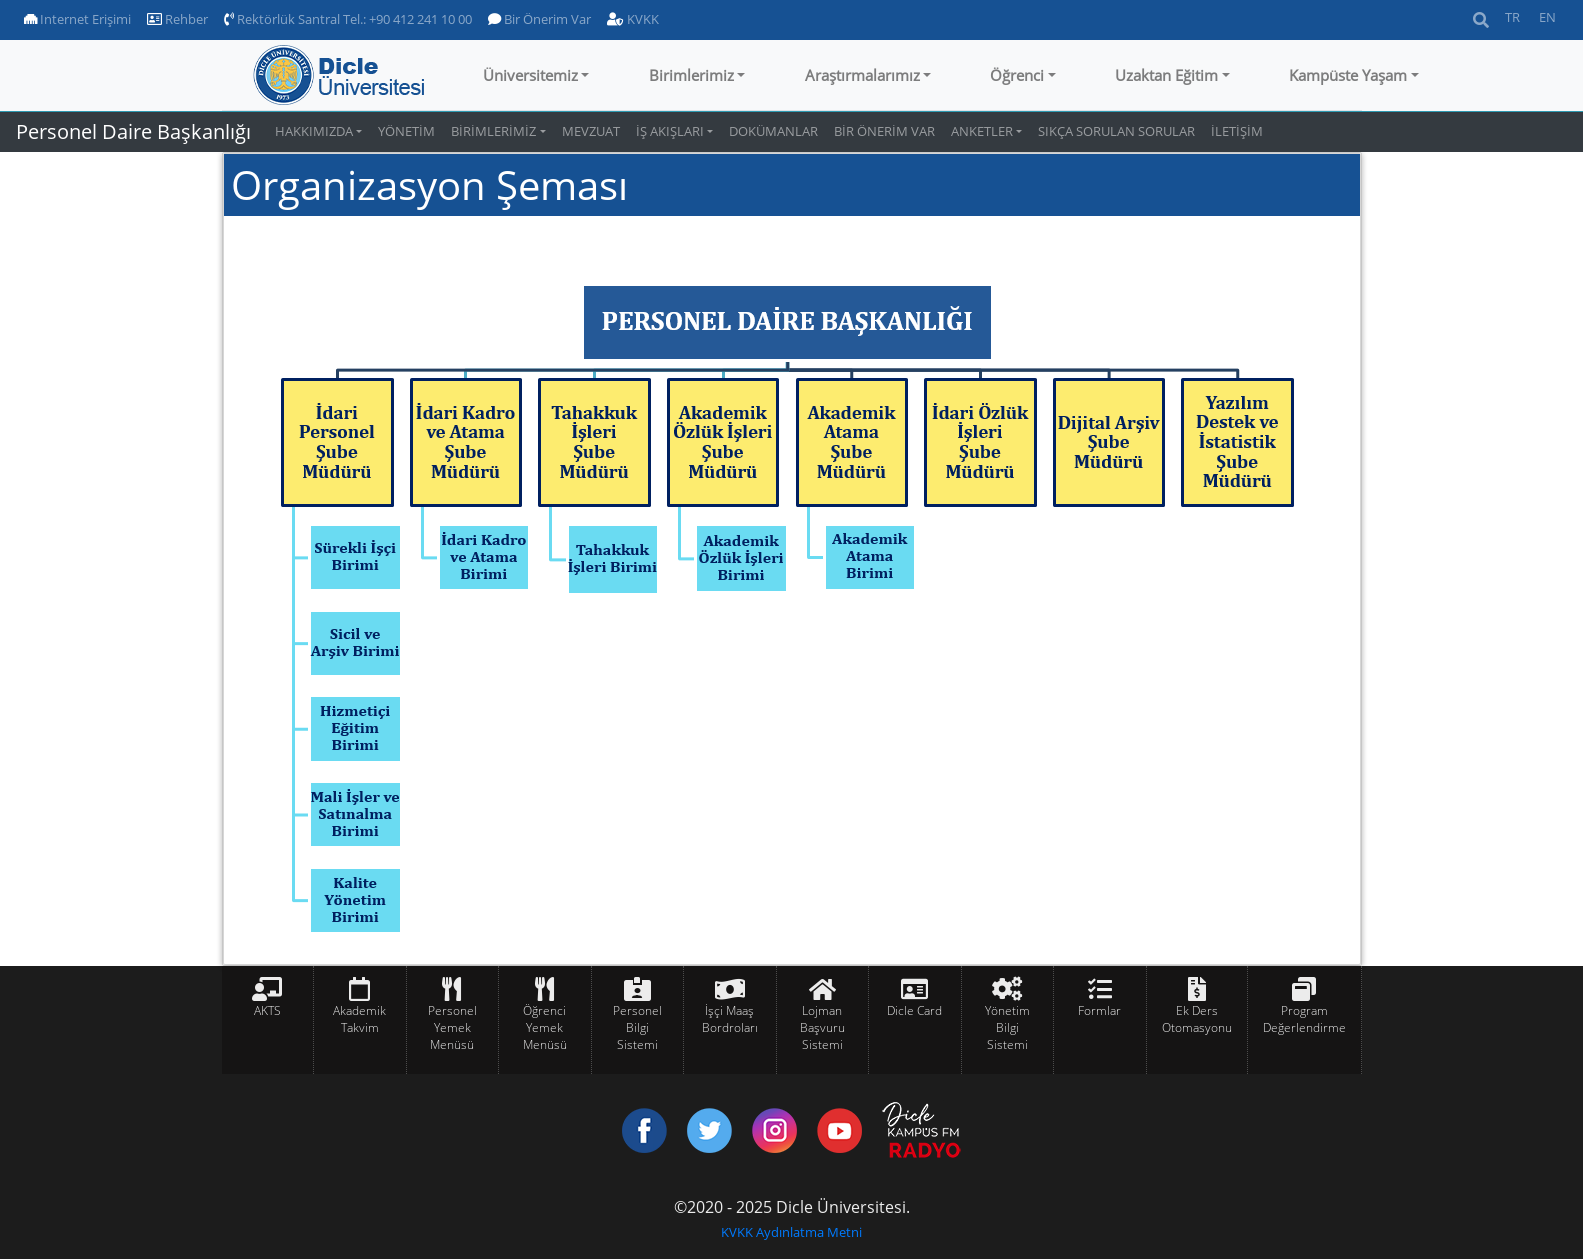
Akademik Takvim (359, 1019)
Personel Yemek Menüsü (452, 1027)
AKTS (267, 1010)
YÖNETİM (406, 131)
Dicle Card (914, 1010)
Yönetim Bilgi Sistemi (1007, 1027)
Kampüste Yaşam (1348, 75)
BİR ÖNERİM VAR (884, 131)
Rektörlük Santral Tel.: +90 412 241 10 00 (348, 19)
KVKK (633, 19)
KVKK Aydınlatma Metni (791, 1232)
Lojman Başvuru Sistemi (822, 1027)
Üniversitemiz (530, 75)
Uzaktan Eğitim (1166, 75)
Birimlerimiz (691, 75)
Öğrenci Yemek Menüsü (545, 1027)
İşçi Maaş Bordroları (730, 1019)
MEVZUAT (591, 131)
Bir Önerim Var (539, 19)
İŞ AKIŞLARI (670, 131)
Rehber (177, 19)
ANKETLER (982, 131)
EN (1547, 17)
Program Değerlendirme (1304, 1019)
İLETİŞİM (1237, 131)
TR (1512, 17)
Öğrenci (1017, 75)
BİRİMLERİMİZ (493, 131)
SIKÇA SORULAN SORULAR (1116, 131)
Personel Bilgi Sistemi (637, 1027)
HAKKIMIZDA (314, 131)
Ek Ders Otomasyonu (1197, 1019)
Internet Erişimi (77, 19)
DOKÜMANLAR (773, 131)
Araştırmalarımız (862, 75)
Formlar (1099, 1010)
